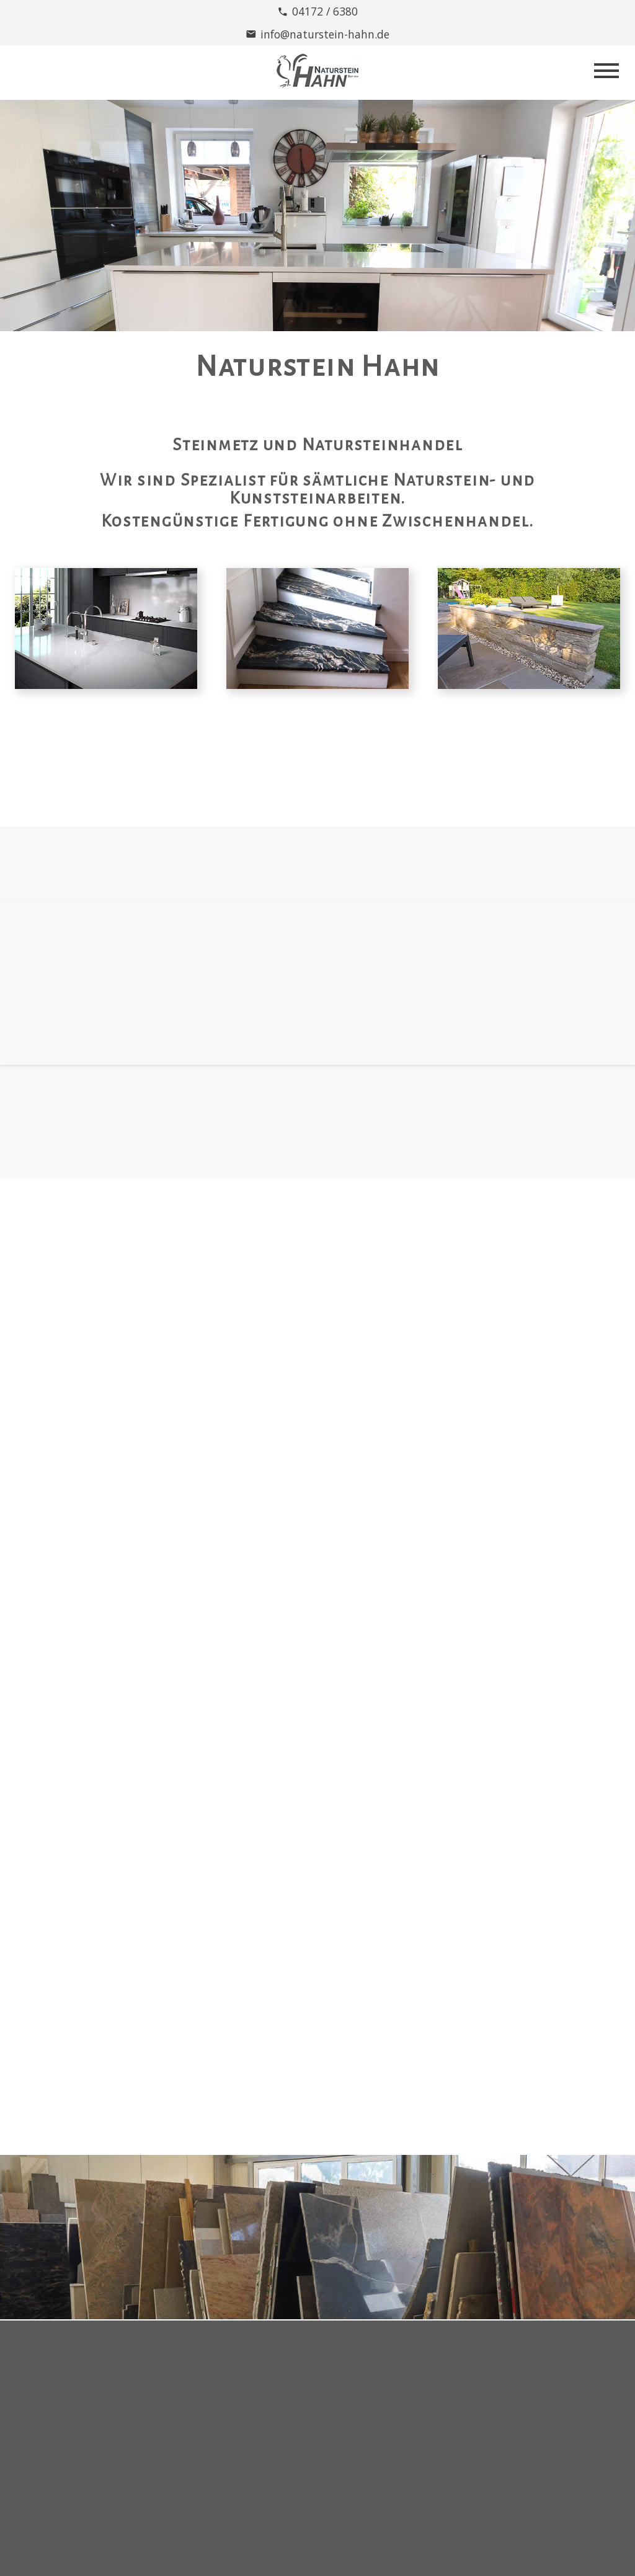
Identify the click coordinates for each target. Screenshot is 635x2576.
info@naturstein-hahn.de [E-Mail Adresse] (324, 34)
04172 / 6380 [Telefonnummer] (325, 11)
